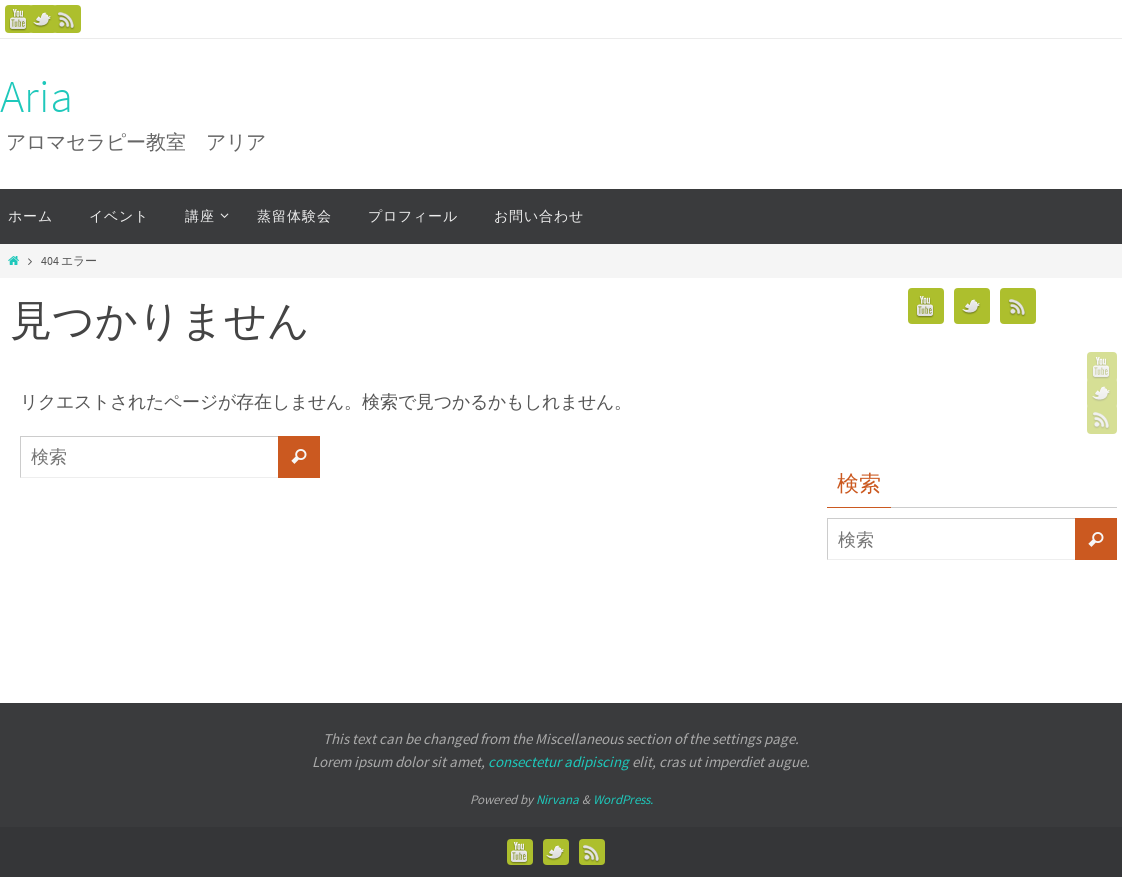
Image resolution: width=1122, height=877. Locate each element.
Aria (36, 96)
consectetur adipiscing (558, 761)
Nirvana (557, 799)
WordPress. (623, 799)
